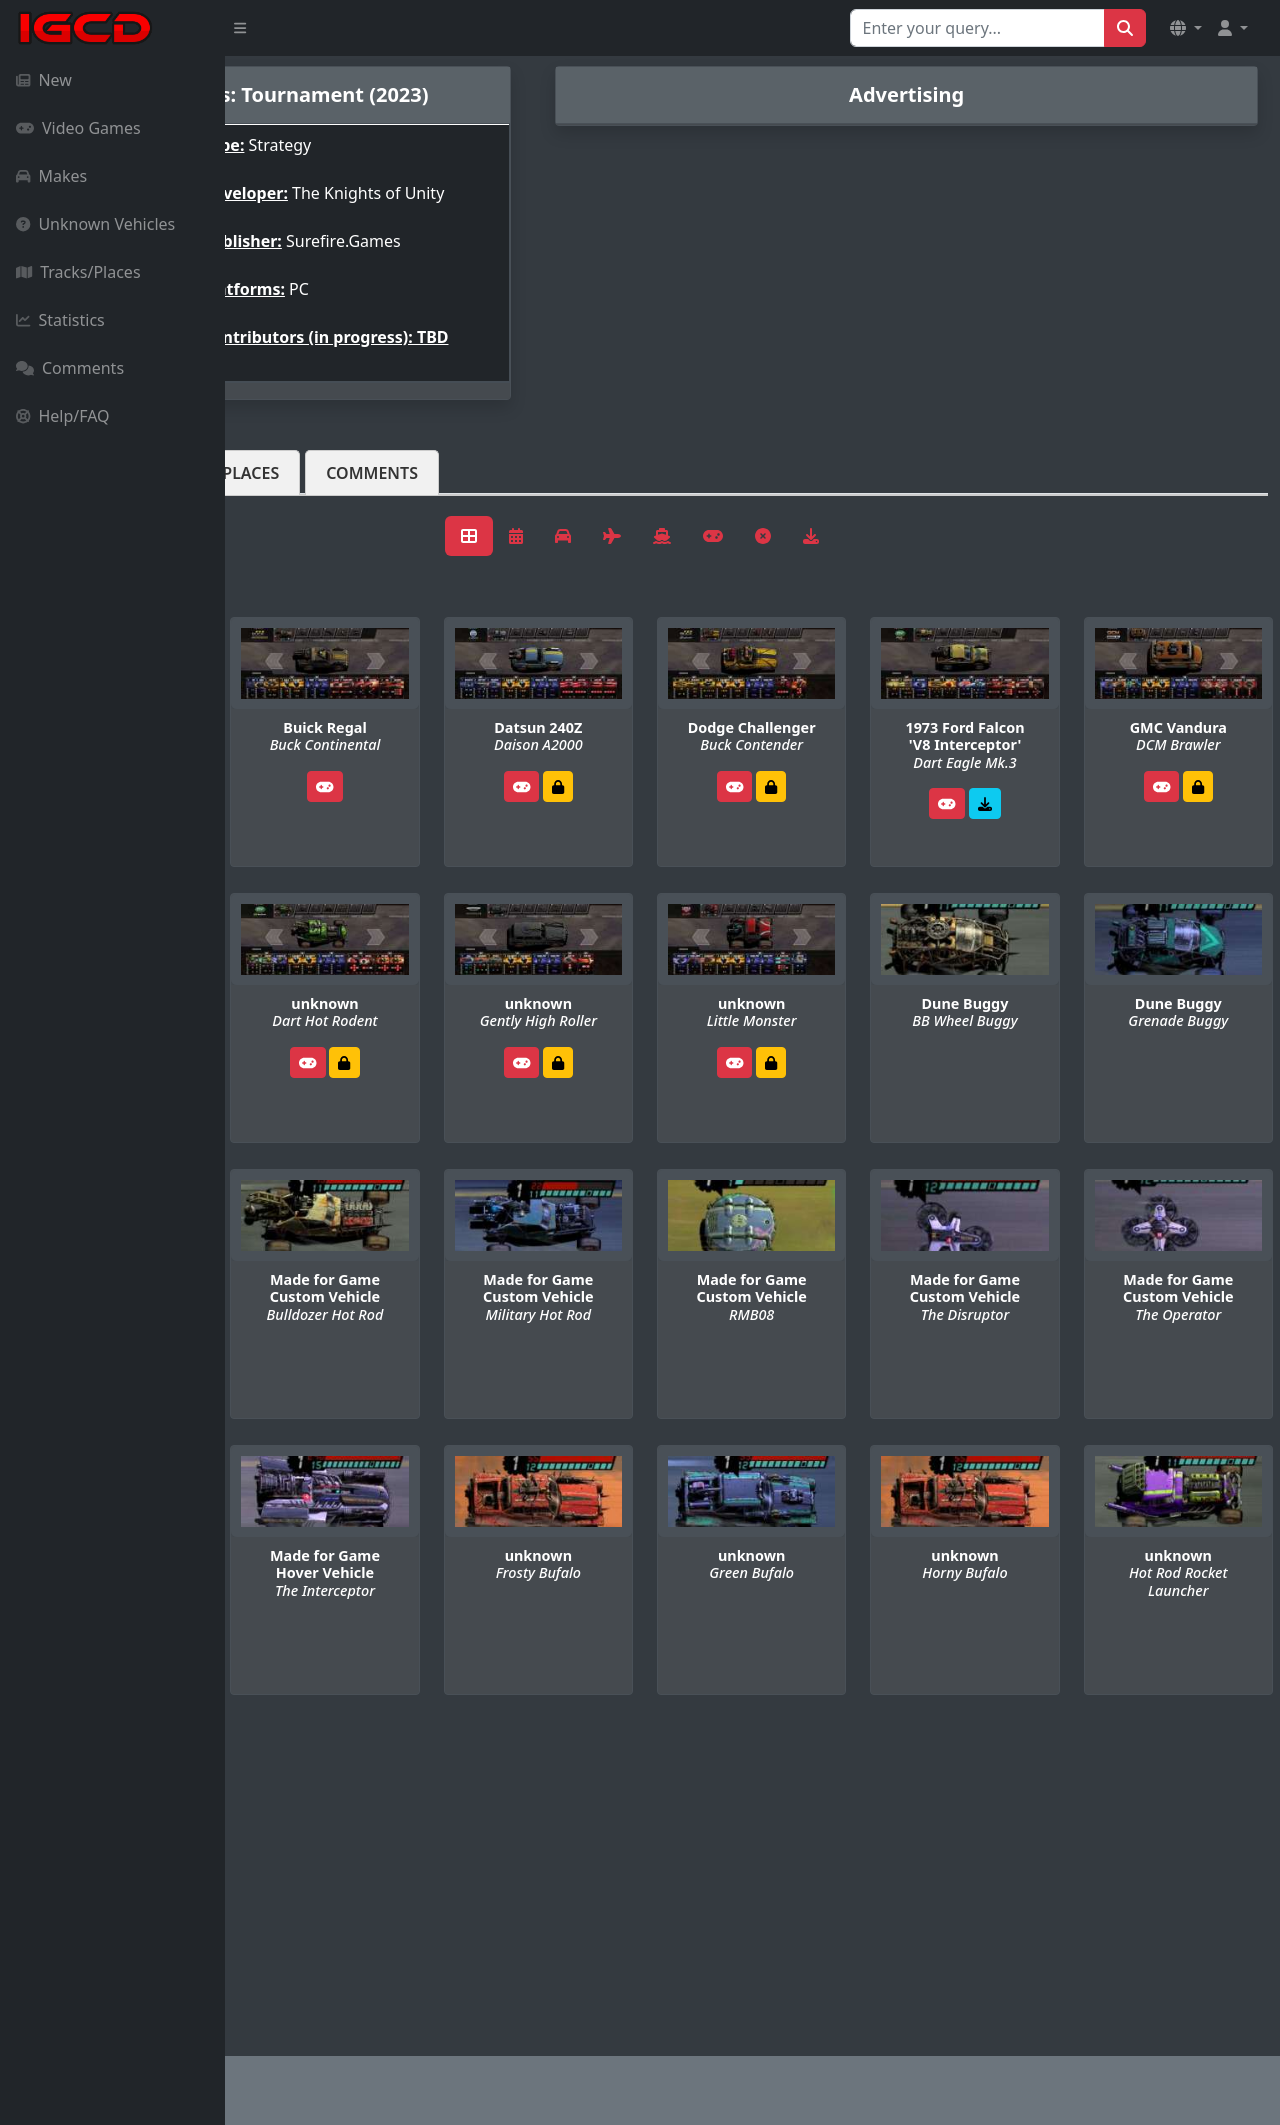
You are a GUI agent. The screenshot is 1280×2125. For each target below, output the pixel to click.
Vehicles (298, 505)
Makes (51, 176)
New (44, 80)
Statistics (60, 320)
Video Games (78, 128)
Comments (70, 368)
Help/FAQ (63, 416)
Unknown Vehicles (95, 224)
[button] (1186, 28)
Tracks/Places (78, 272)
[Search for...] (977, 28)
